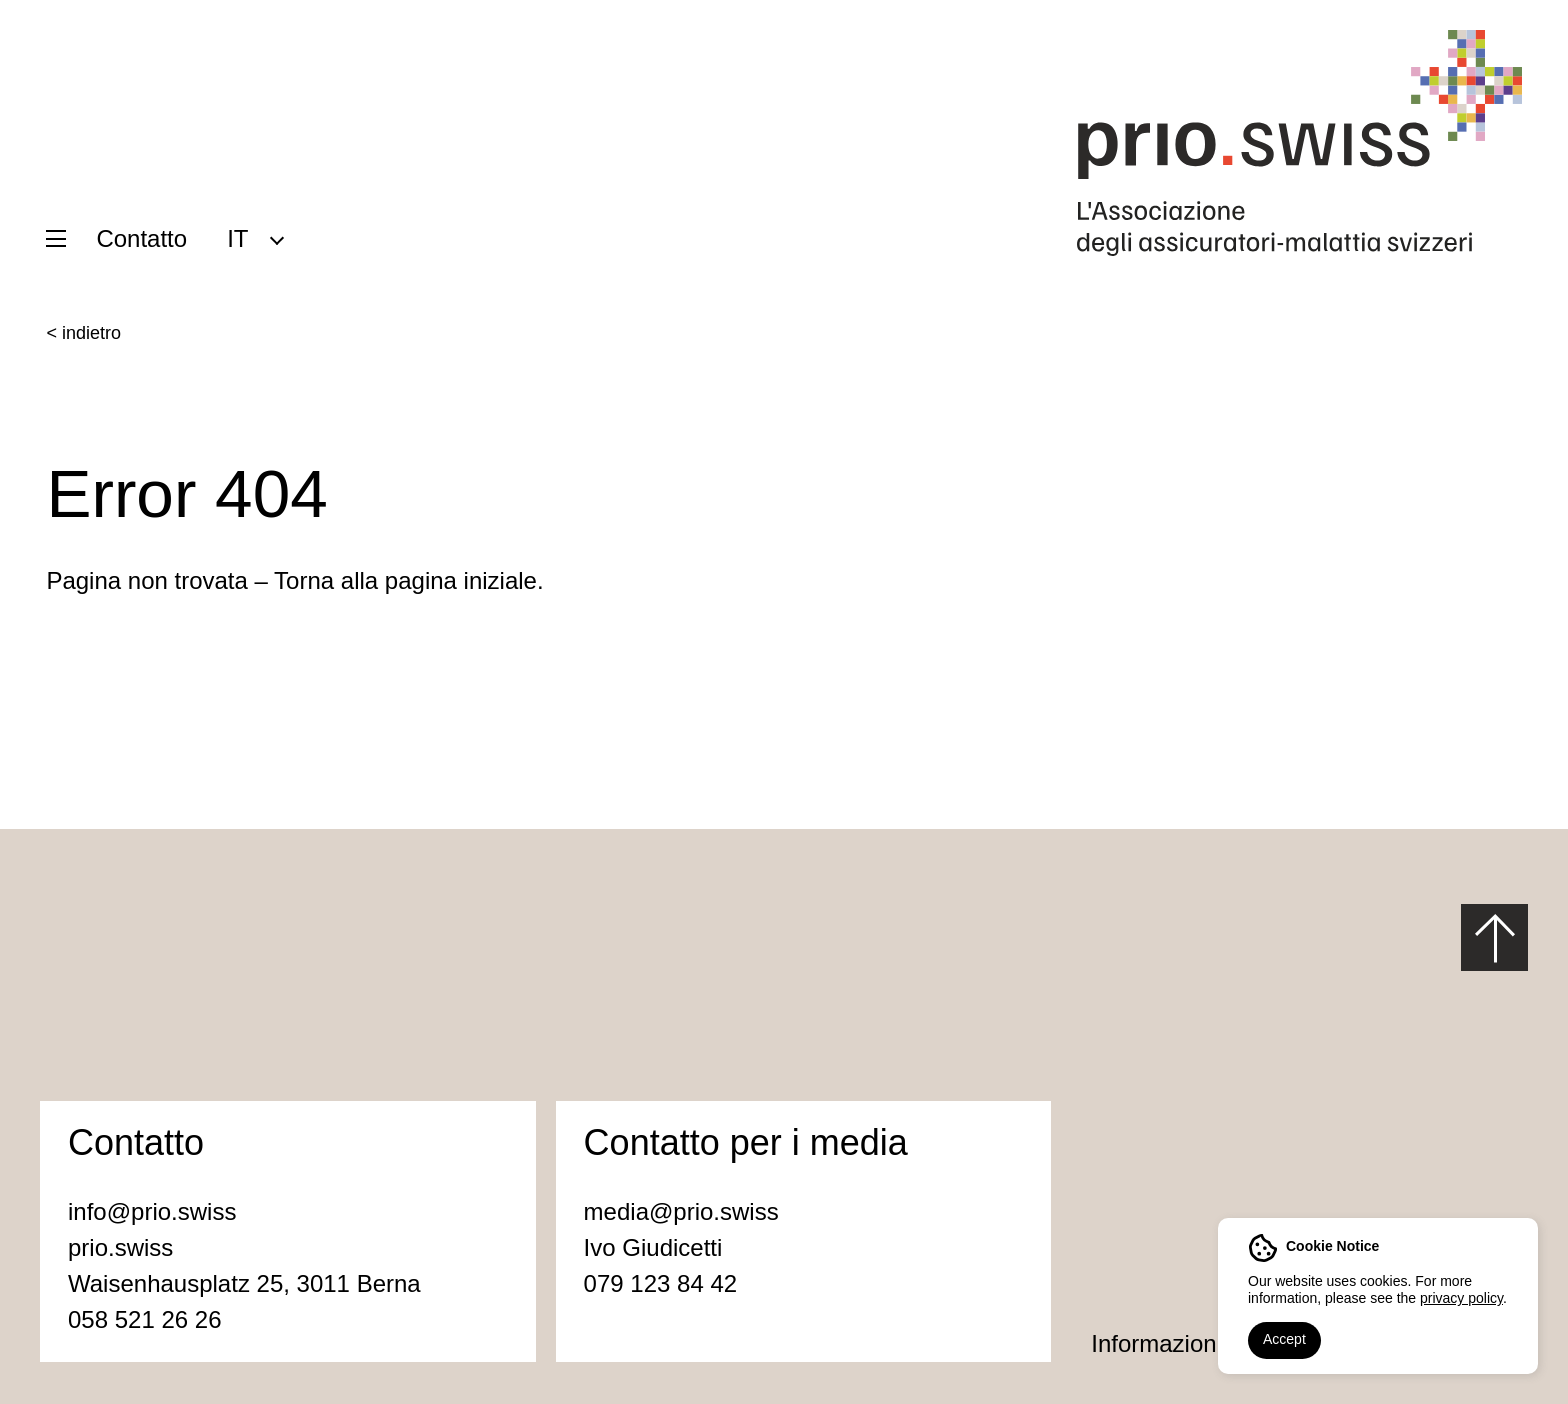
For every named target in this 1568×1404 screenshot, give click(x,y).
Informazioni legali (1187, 1343)
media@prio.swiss (681, 1211)
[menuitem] (254, 238)
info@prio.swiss (152, 1211)
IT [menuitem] (237, 238)
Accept (1284, 1339)
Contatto (141, 238)
